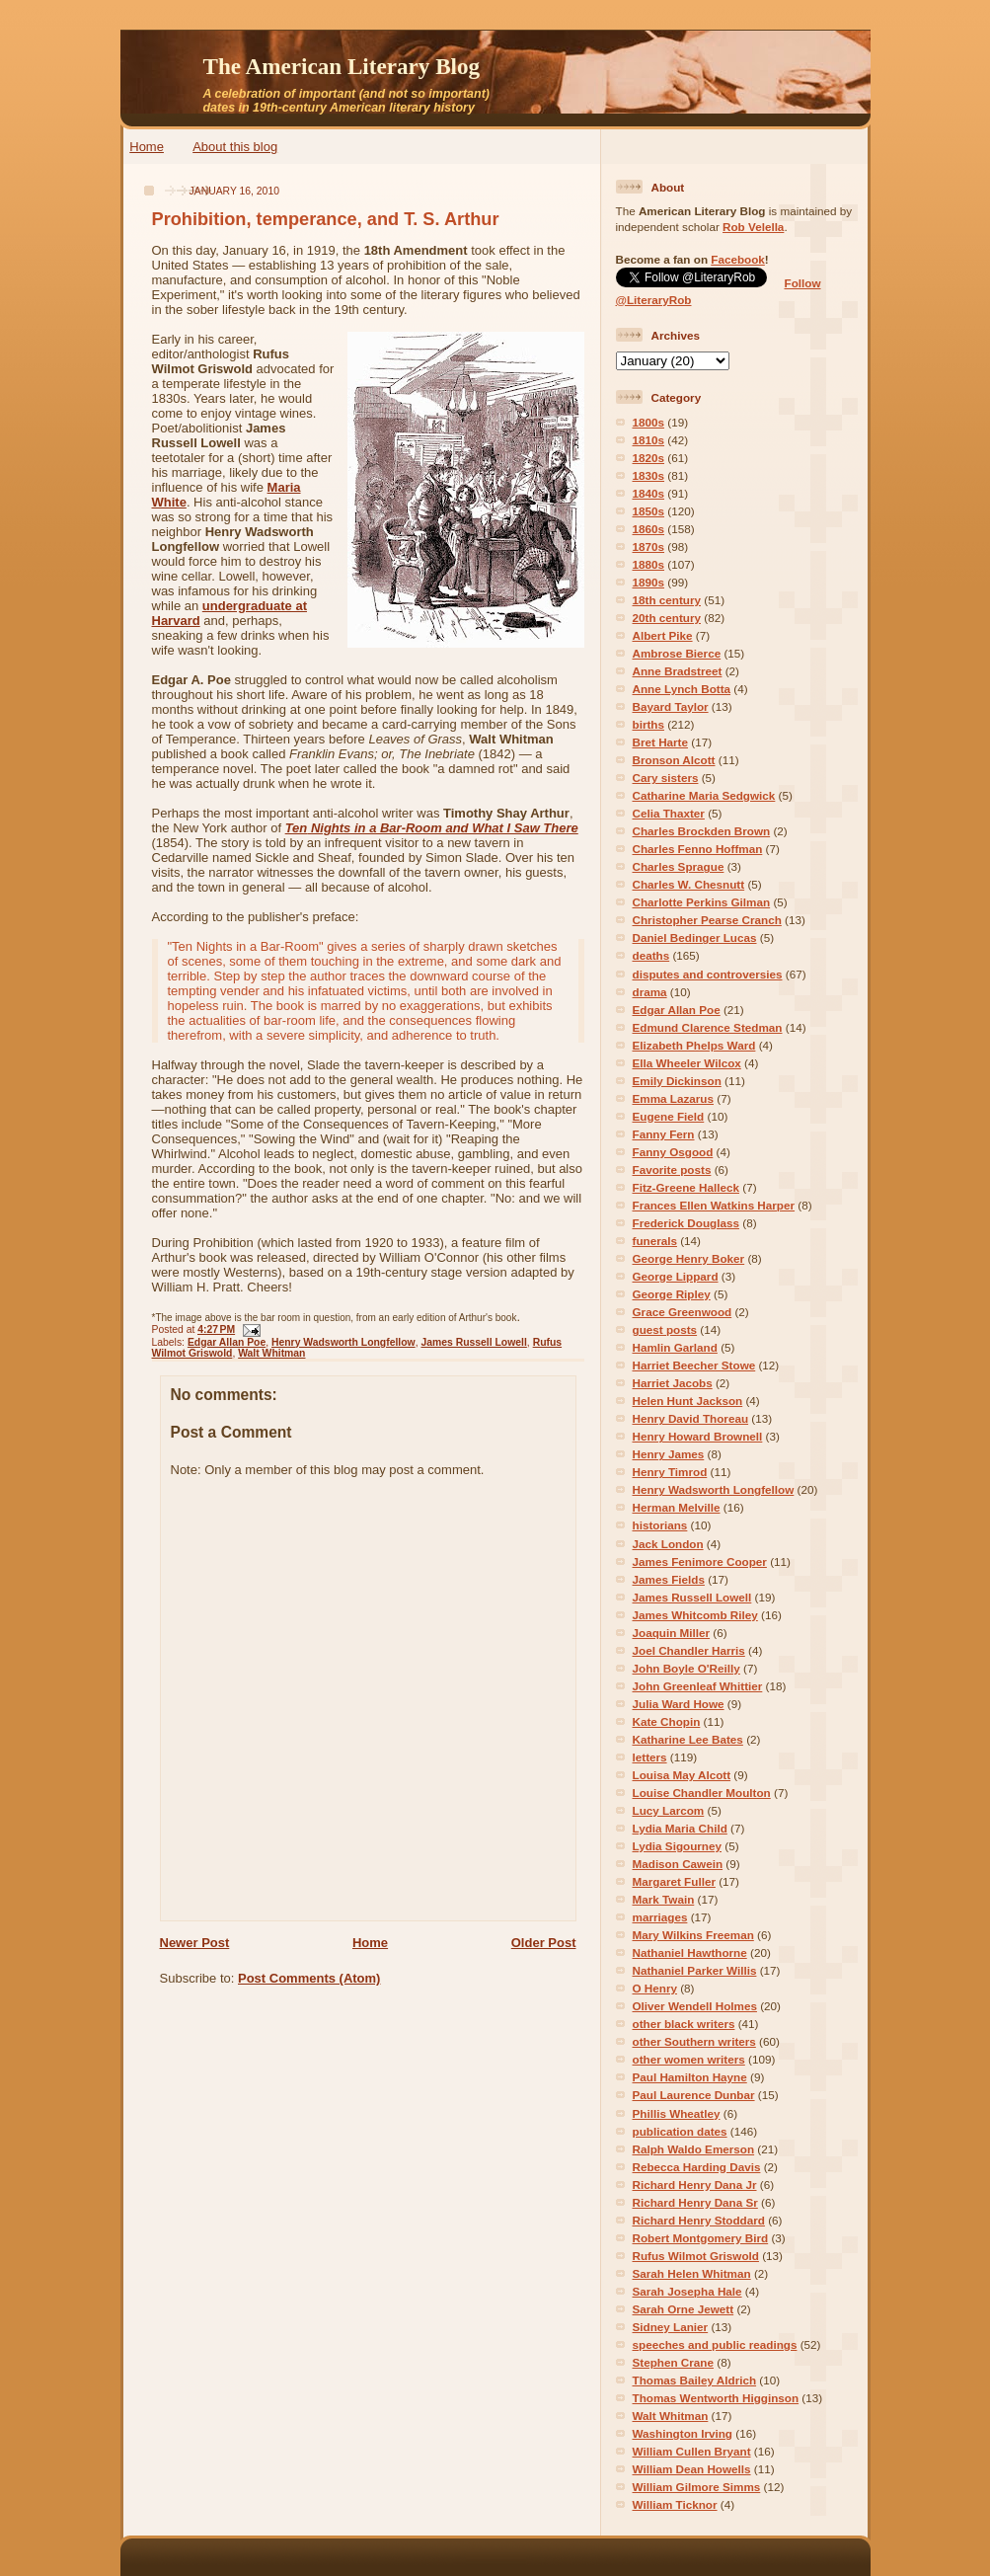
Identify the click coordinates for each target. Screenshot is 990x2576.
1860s (649, 528)
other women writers (689, 2059)
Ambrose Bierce (677, 653)
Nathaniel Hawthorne (690, 1952)
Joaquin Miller (672, 1632)
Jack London (668, 1543)
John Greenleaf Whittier (698, 1685)
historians (660, 1525)
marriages (660, 1917)
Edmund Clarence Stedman (708, 1027)
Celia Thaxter (669, 813)
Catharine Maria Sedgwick (704, 795)
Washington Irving (683, 2433)
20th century (667, 617)
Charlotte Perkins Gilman (702, 902)
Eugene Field (669, 1116)
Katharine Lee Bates (688, 1739)
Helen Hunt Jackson (688, 1400)
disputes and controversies (708, 974)
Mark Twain (664, 1899)
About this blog (234, 146)
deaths (651, 955)
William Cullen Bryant (692, 2451)
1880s (649, 564)
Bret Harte (661, 742)
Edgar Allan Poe (227, 1342)
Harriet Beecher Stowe (694, 1365)
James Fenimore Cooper (700, 1561)
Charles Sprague (678, 866)
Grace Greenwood (682, 1311)
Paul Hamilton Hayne (690, 2076)
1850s (649, 511)
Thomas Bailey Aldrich (695, 2380)
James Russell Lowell (473, 1342)
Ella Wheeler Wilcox (687, 1062)
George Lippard (676, 1276)
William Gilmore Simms (697, 2486)
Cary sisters (666, 777)
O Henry (655, 1988)
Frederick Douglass (686, 1222)
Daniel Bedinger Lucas (695, 937)
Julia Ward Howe (678, 1703)
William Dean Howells (692, 2468)
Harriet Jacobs (673, 1382)
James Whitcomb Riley (695, 1614)
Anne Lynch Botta (682, 688)
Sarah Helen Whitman (692, 2273)
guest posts (665, 1329)
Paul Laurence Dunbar (694, 2094)
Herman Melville (677, 1507)
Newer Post (195, 1942)
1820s (649, 457)
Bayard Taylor (671, 706)
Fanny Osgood (673, 1151)
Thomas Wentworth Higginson (716, 2397)
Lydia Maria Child (680, 1828)
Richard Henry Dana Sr (695, 2202)
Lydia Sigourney (678, 1845)
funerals (655, 1240)
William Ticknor (675, 2504)
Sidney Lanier (671, 2326)
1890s (649, 582)
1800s (649, 422)
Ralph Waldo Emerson (694, 2149)
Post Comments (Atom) (309, 1978)
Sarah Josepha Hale (687, 2291)
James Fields (669, 1579)
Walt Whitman (271, 1353)
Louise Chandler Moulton (702, 1792)
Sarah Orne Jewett (683, 2309)
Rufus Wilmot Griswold (696, 2255)
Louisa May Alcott (682, 1774)
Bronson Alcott (674, 759)
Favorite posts (672, 1169)
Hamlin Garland (675, 1347)
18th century (667, 599)
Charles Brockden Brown (702, 830)
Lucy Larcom (669, 1810)
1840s (649, 493)
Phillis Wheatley (677, 2113)
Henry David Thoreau (691, 1418)
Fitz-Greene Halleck (686, 1187)
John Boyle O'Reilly (686, 1668)
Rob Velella (753, 226)
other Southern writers (694, 2041)
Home (146, 146)
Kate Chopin (667, 1721)
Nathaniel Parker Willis (695, 1970)
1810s (649, 439)
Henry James (669, 1453)
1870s (649, 546)
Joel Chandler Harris (689, 1650)
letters (650, 1757)
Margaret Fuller (674, 1881)
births (648, 724)
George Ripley (672, 1294)
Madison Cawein (678, 1863)
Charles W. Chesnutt (689, 884)
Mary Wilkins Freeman (693, 1934)
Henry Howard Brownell (698, 1436)
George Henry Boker (689, 1258)
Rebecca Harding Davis (697, 2166)
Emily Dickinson (677, 1080)
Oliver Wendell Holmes (695, 2005)
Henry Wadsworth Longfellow (343, 1342)
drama (650, 991)
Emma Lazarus (674, 1098)
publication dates (680, 2131)
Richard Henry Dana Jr (695, 2184)
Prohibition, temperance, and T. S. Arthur (325, 219)
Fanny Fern (664, 1134)
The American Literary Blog (342, 66)
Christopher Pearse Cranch (707, 919)
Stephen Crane (673, 2362)
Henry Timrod (670, 1471)
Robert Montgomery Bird (701, 2237)
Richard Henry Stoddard (699, 2220)
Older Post (543, 1942)
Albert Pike (663, 635)
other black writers (684, 2023)
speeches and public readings (715, 2344)
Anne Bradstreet (678, 670)
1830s (649, 475)
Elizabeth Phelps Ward (694, 1045)
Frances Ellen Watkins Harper (714, 1205)
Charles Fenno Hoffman (698, 848)
